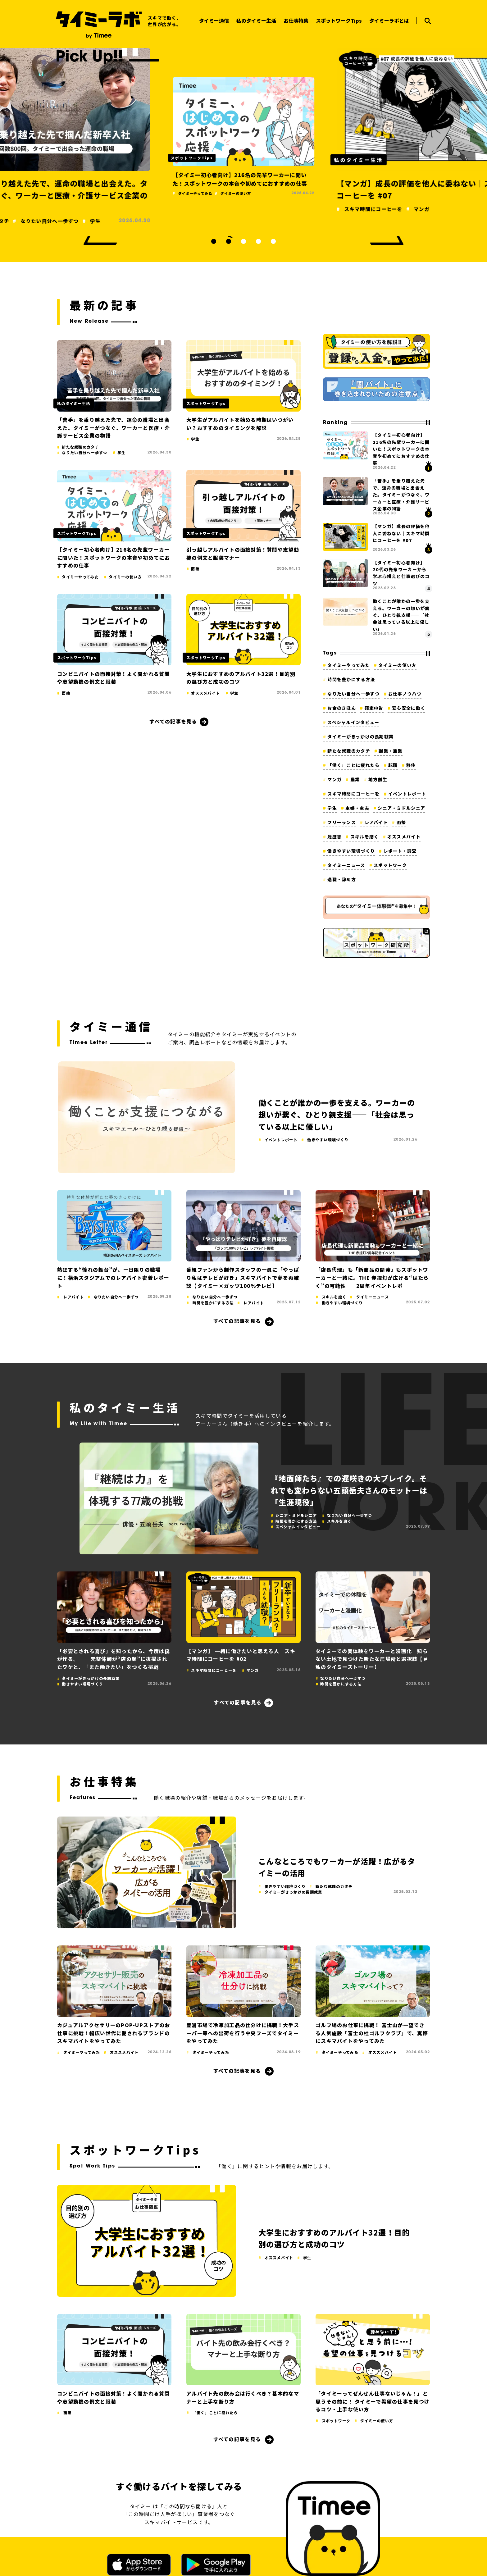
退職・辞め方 (341, 879)
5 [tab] (273, 241)
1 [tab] (213, 241)
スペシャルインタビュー (353, 722)
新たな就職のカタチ (348, 751)
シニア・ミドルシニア (401, 808)
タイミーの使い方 (397, 665)
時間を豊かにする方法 (351, 679)
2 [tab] (228, 241)
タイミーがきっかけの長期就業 (360, 736)
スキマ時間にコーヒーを (353, 794)
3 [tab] (243, 241)
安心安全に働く (408, 708)
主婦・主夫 (357, 808)
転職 (393, 765)
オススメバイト (404, 836)
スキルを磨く (364, 836)
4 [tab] (258, 241)
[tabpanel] (243, 135)
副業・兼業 (390, 751)
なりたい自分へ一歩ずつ (353, 694)
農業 (355, 779)
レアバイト (376, 822)
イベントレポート (407, 794)
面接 (401, 822)
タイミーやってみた (348, 665)
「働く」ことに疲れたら (353, 765)
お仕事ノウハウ (404, 694)
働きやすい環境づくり (351, 851)
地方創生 (377, 779)
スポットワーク (390, 865)
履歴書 (334, 836)
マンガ (334, 779)
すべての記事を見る (173, 721)
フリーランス (341, 822)
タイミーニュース (346, 865)
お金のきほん (341, 708)
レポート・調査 (400, 851)
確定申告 (374, 708)
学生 (332, 808)
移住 (411, 765)
